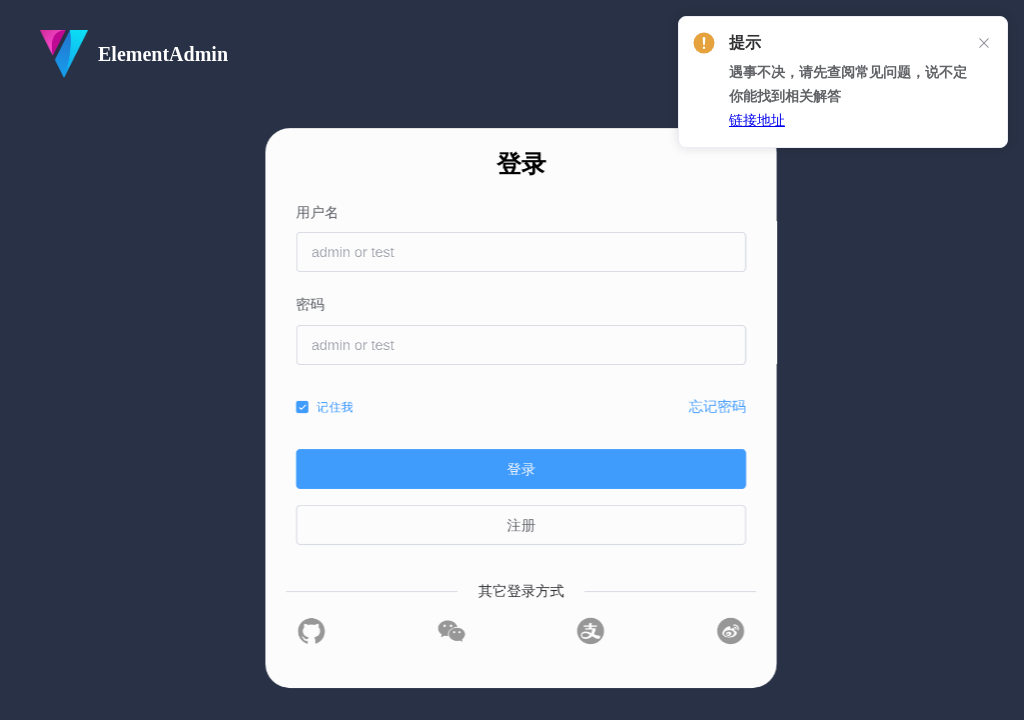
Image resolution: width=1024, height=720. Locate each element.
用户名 (526, 212)
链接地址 (757, 120)
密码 (517, 304)
